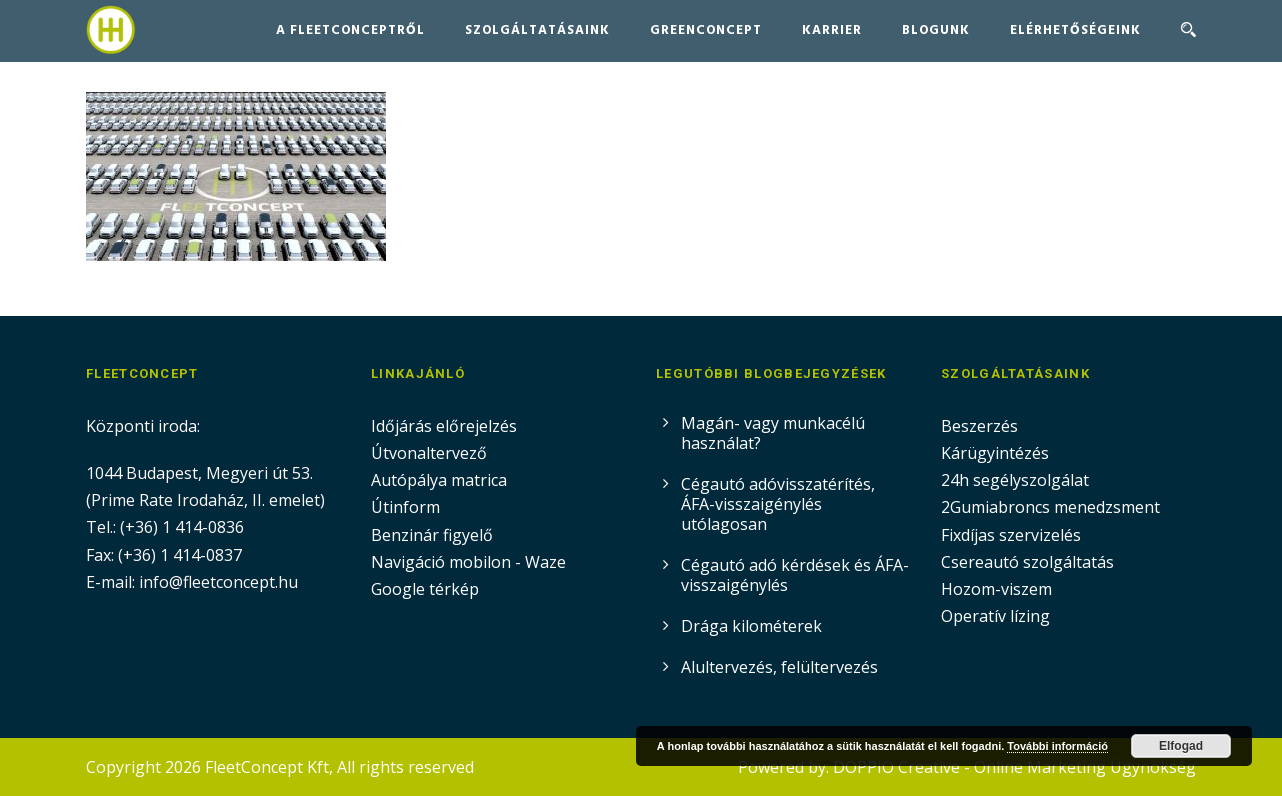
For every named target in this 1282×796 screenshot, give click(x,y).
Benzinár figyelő (432, 535)
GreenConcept (706, 30)
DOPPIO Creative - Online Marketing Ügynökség (1014, 767)
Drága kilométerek (751, 626)
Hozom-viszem (996, 589)
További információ (1057, 746)
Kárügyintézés (995, 453)
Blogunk (936, 30)
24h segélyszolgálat (1015, 480)
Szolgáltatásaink (537, 30)
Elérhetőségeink (1075, 30)
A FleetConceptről (350, 30)
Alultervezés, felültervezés (779, 667)
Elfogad (1181, 746)
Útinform (405, 507)
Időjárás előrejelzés (444, 426)
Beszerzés (979, 426)
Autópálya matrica (441, 480)
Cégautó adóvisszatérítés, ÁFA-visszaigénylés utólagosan (778, 504)
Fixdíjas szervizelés (1011, 535)
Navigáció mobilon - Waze (468, 562)
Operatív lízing (995, 616)
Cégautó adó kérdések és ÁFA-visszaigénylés (795, 575)
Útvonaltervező (429, 453)
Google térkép (425, 589)
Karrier (832, 30)
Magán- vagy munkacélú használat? (773, 433)
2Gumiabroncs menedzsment (1050, 507)
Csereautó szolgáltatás (1027, 562)
